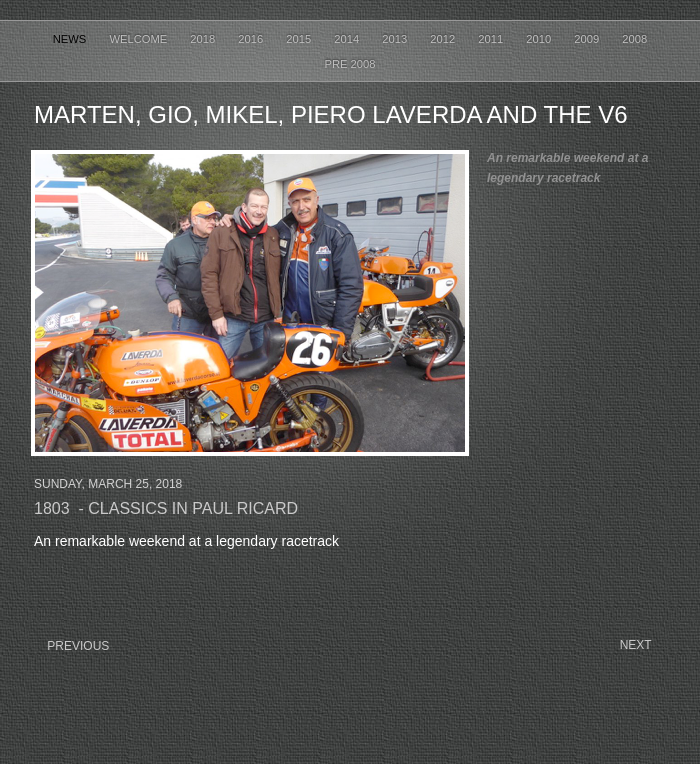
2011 (492, 39)
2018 (204, 39)
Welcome (139, 39)
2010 (540, 39)
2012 (444, 39)
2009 (588, 39)
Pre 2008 (350, 64)
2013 (396, 39)
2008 (634, 39)
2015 (300, 39)
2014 (348, 39)
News (71, 39)
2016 (252, 39)
